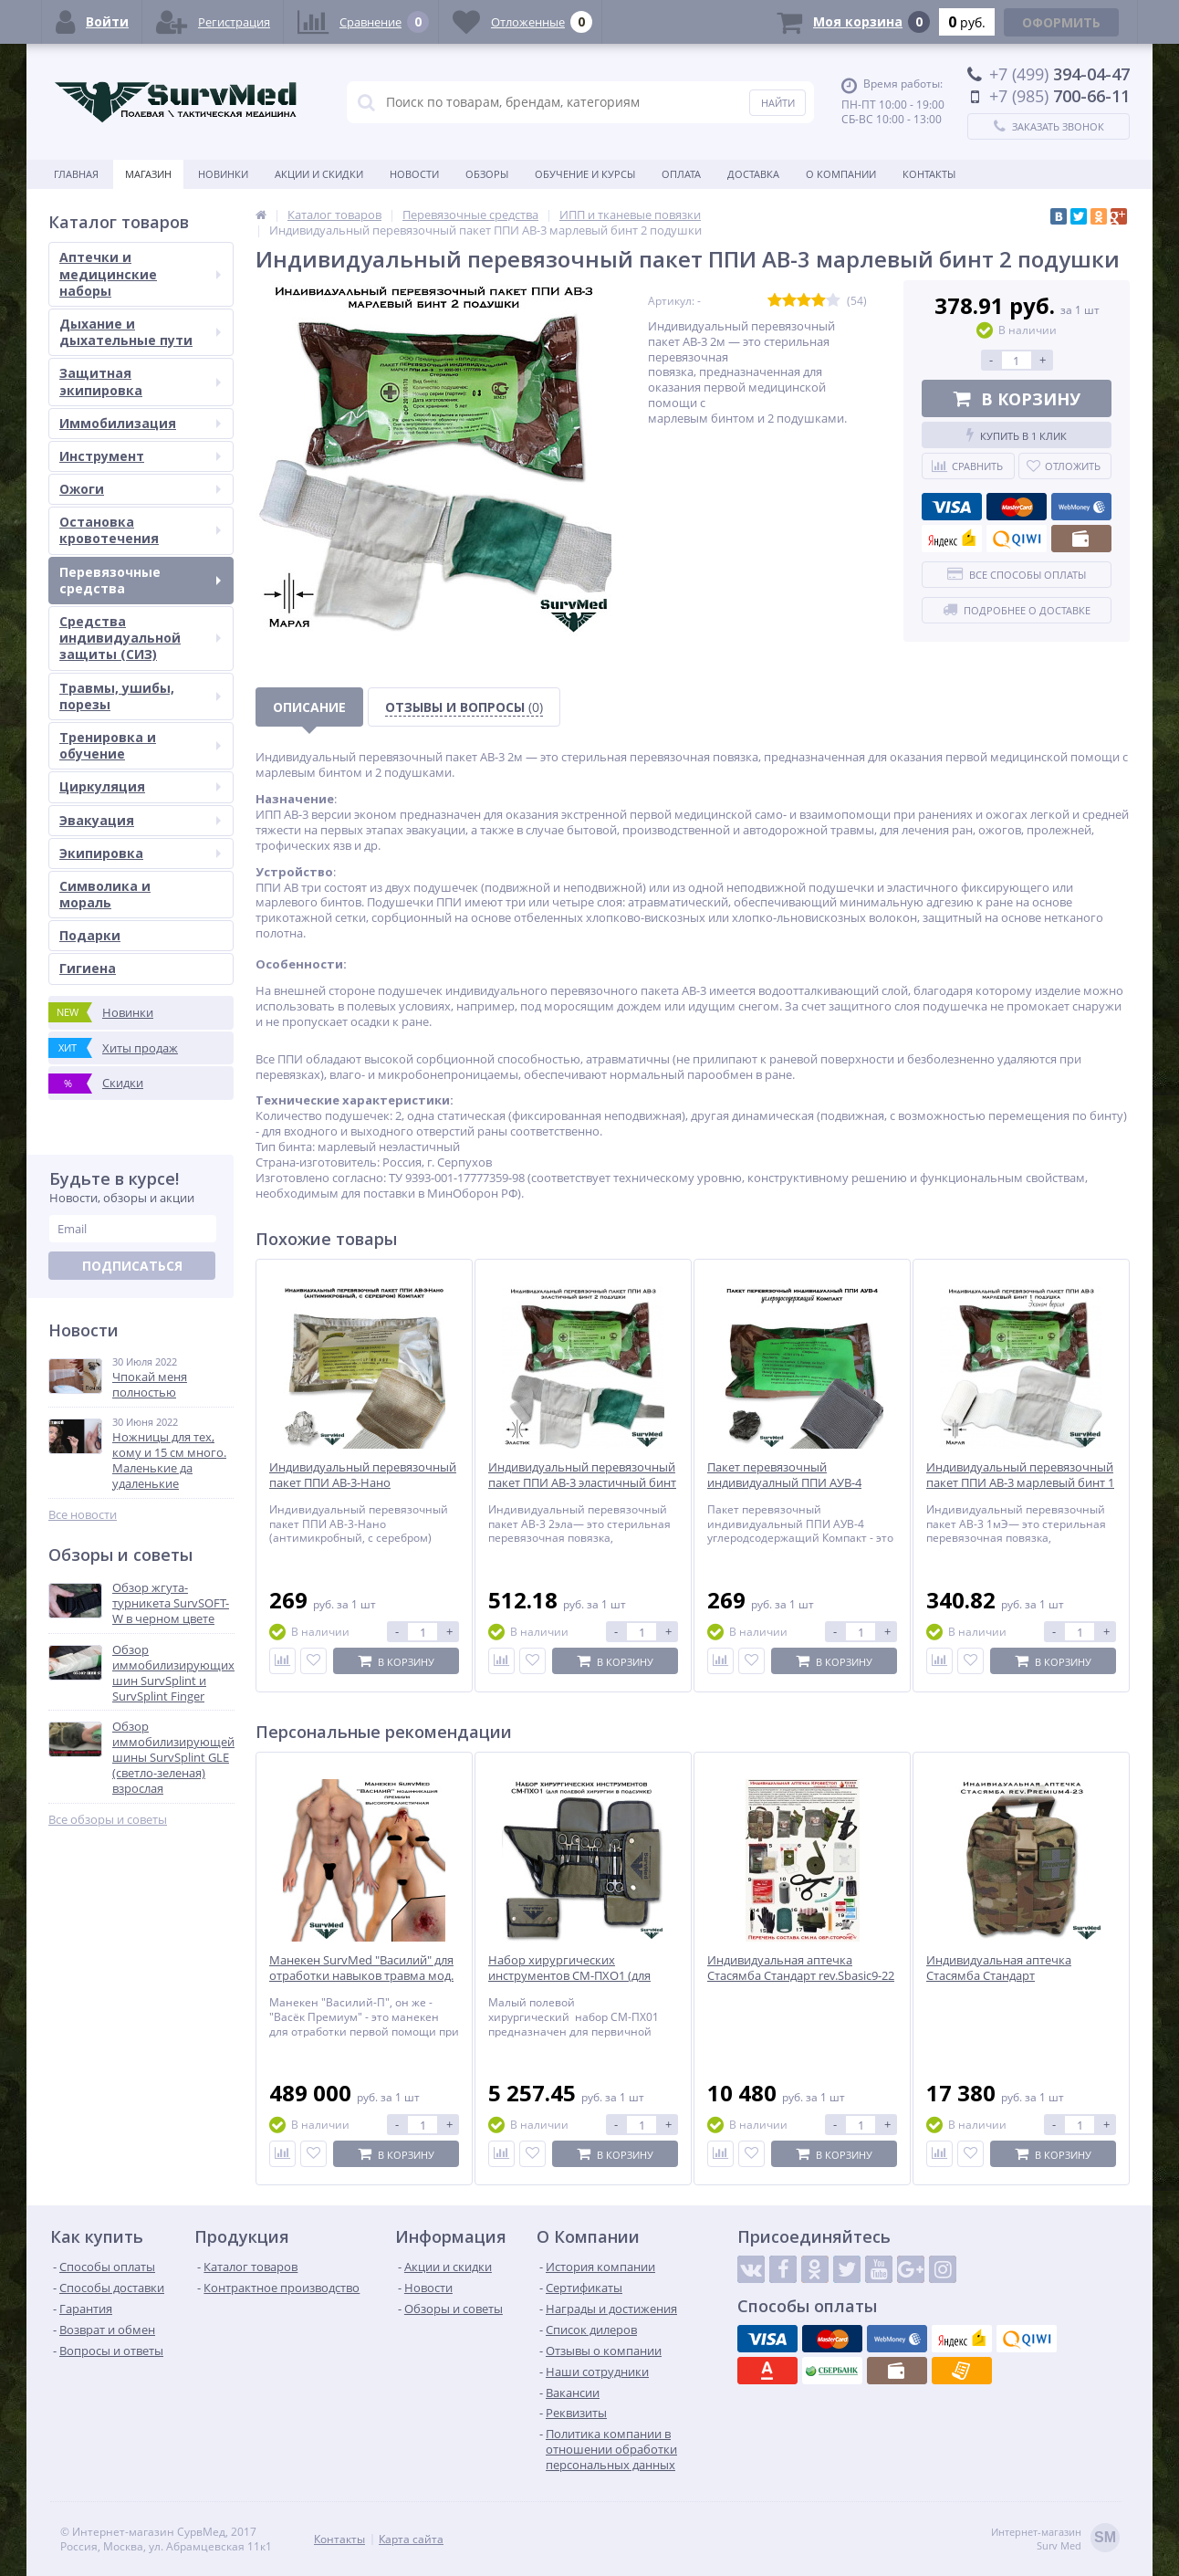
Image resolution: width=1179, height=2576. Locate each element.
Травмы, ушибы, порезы (140, 696)
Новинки (223, 174)
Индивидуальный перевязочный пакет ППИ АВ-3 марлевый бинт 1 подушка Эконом (1020, 1483)
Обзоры (486, 174)
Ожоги (140, 488)
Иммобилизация (140, 423)
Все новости (82, 1515)
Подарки (89, 935)
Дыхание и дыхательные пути (140, 332)
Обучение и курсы (585, 174)
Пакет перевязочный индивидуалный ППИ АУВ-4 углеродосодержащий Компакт (796, 1483)
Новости (414, 174)
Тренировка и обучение (140, 745)
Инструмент (140, 456)
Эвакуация (140, 820)
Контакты (929, 174)
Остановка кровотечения (140, 530)
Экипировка (140, 853)
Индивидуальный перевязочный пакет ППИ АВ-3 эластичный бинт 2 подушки (582, 1483)
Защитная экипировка (140, 381)
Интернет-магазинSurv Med (1055, 2539)
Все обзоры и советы (107, 1819)
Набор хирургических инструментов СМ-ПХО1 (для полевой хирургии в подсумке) (576, 1976)
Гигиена (87, 968)
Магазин (148, 174)
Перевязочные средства (140, 580)
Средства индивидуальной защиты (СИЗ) (140, 638)
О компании (841, 174)
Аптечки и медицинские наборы (140, 273)
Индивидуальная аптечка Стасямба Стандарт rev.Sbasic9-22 (800, 1968)
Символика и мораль (105, 894)
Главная (76, 174)
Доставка (753, 174)
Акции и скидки (319, 174)
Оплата (681, 174)
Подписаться (132, 1265)
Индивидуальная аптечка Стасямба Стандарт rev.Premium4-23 (998, 1976)
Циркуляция (140, 786)
